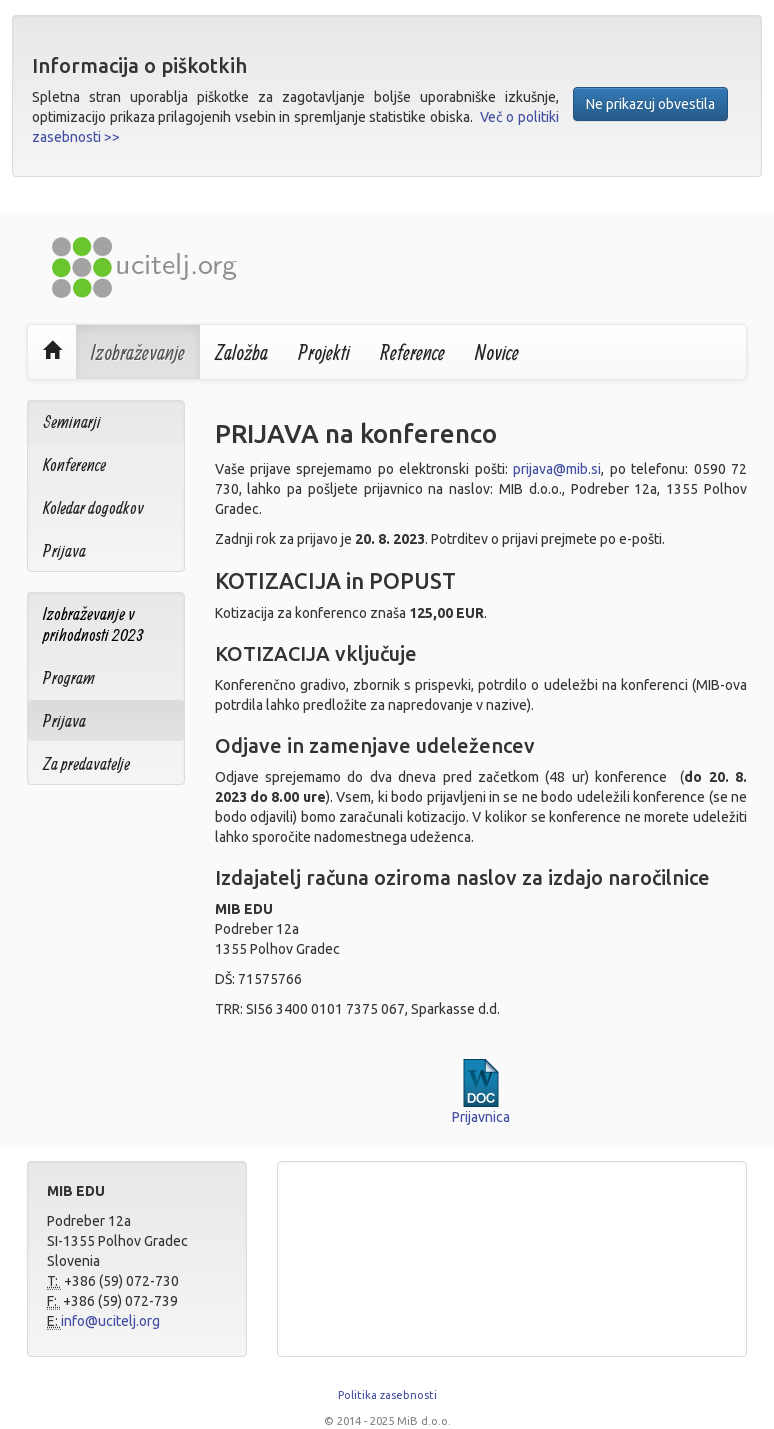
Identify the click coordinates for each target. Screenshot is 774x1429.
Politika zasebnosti (387, 1395)
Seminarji (72, 421)
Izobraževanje (138, 352)
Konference (74, 464)
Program (69, 677)
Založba (241, 352)
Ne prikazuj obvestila (650, 104)
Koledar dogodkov (93, 507)
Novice (497, 352)
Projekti (324, 352)
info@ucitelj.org (110, 1321)
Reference (412, 352)
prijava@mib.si (557, 469)
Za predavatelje (86, 763)
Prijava (64, 550)
